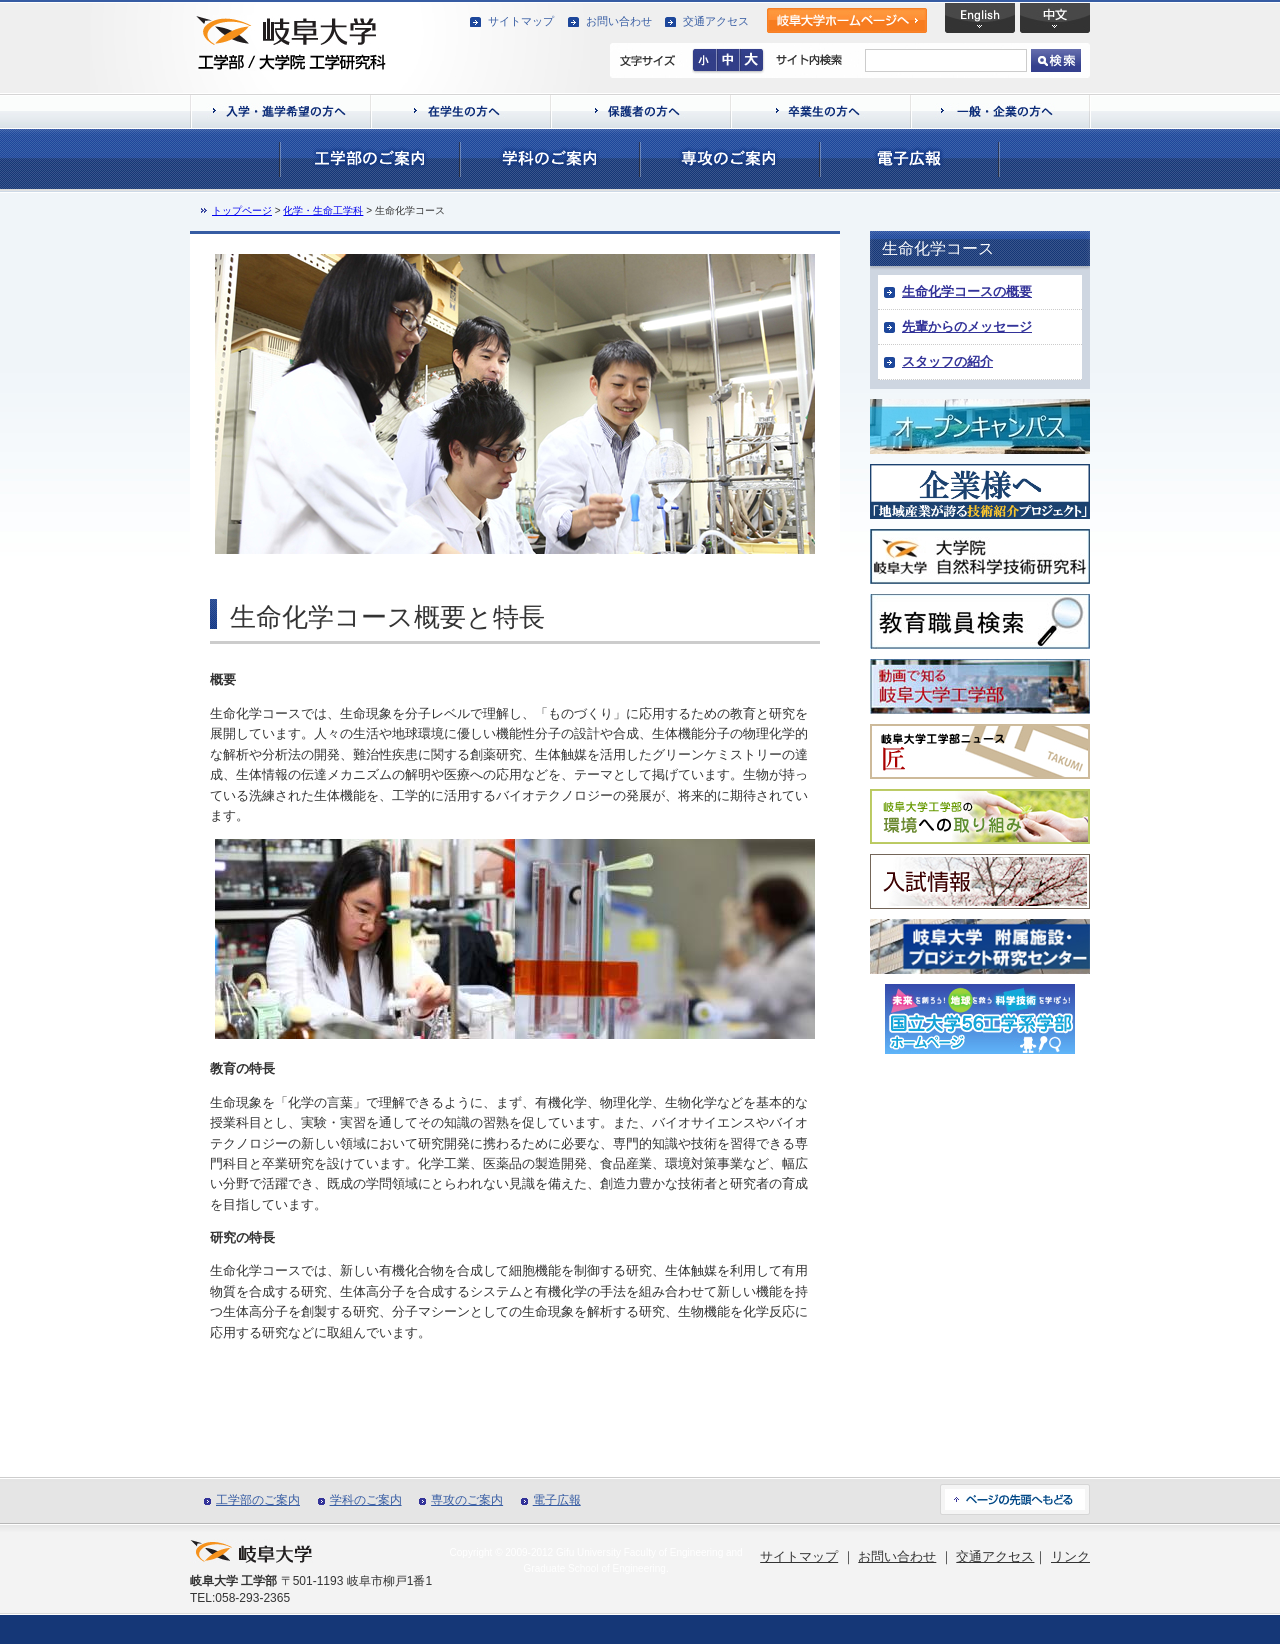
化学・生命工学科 (323, 210)
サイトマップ (521, 21)
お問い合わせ (619, 21)
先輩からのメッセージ (967, 326)
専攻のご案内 (467, 1500)
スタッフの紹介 (947, 361)
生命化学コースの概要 (967, 291)
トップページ (242, 210)
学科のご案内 (366, 1500)
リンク (1070, 1556)
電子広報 (557, 1500)
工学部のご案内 (258, 1500)
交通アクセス (716, 21)
